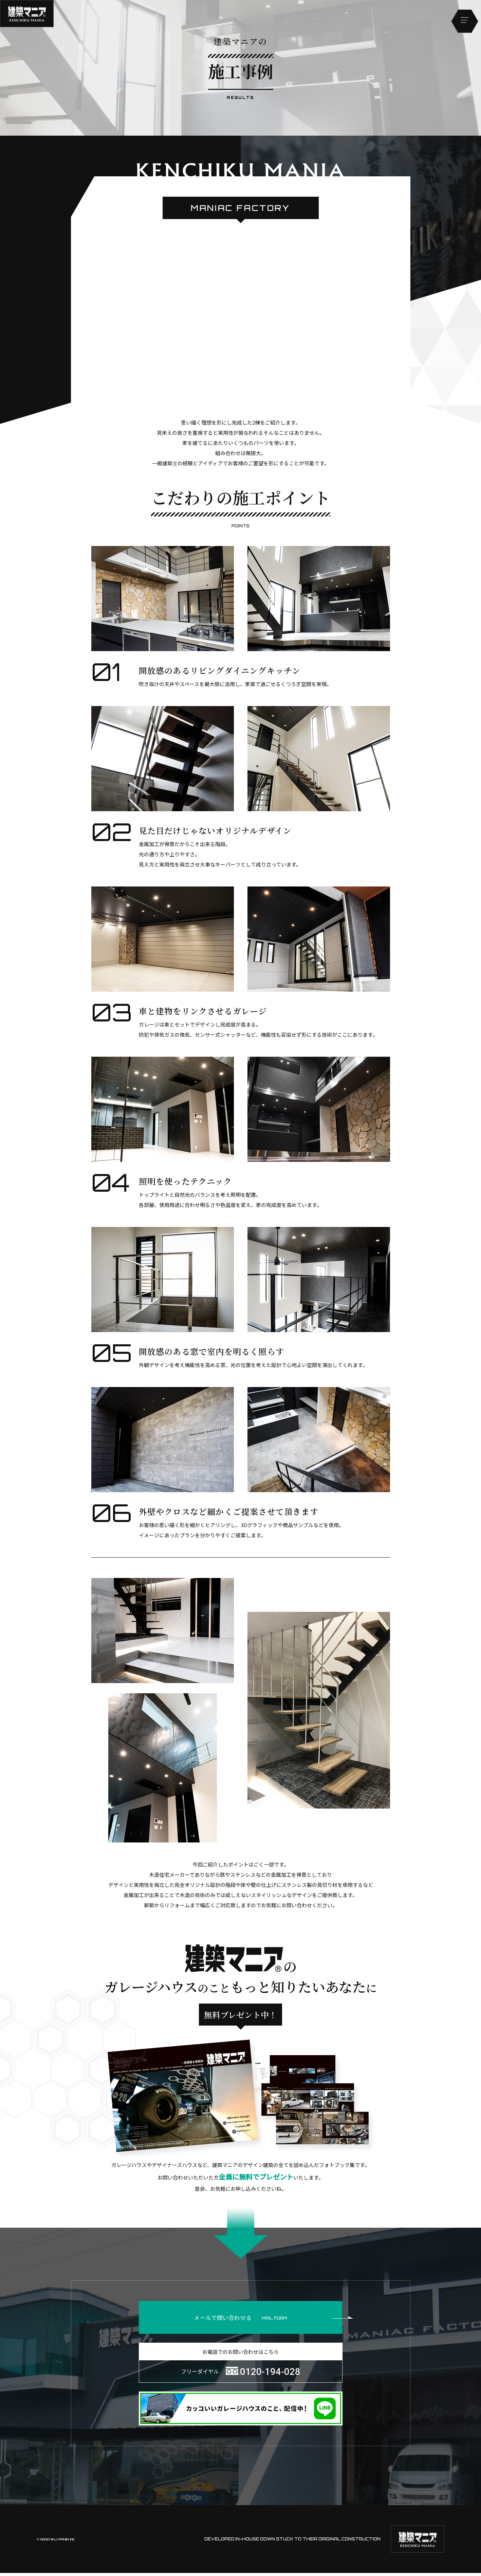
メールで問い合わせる (267, 2319)
